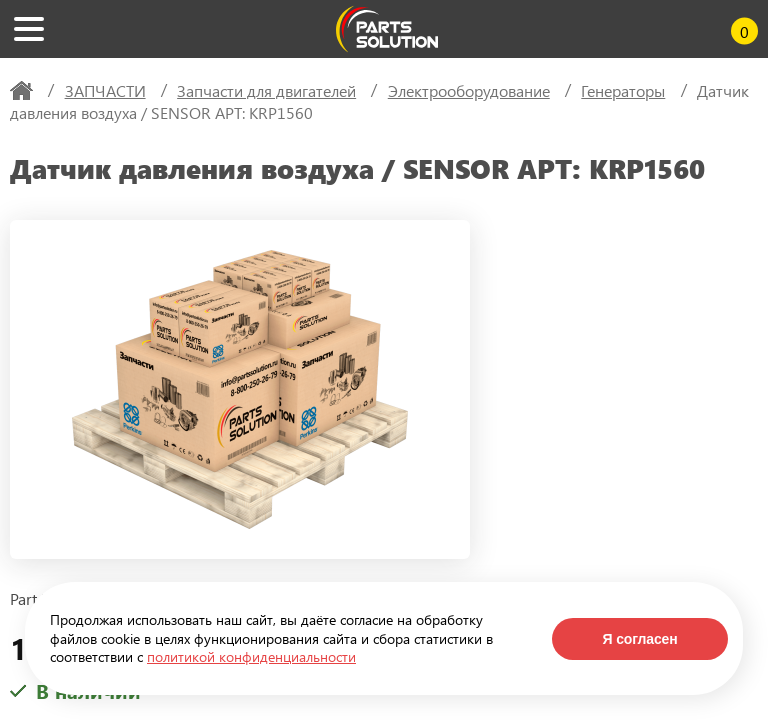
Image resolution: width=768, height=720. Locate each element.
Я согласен (639, 639)
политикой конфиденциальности (251, 656)
